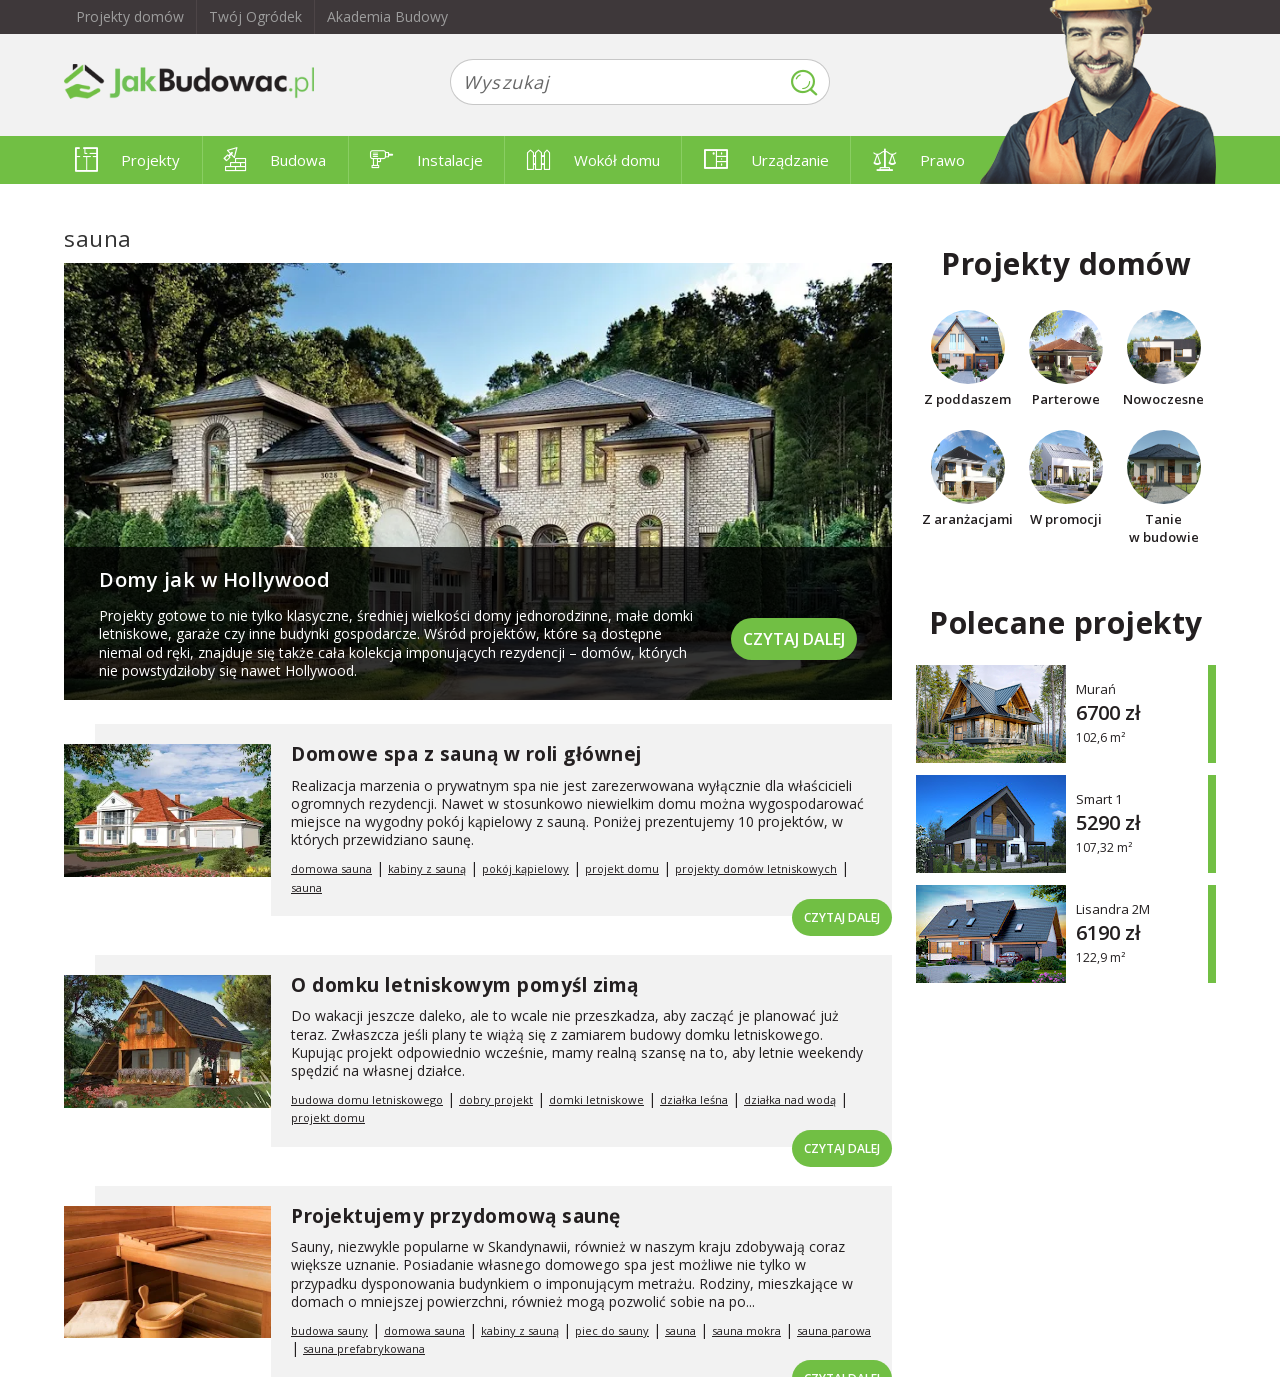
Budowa (275, 160)
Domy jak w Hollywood (214, 579)
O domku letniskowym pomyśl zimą (465, 985)
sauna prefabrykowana (364, 1348)
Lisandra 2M (1113, 908)
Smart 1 (1099, 798)
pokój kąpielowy (525, 868)
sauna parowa (834, 1330)
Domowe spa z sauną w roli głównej (466, 754)
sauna (306, 887)
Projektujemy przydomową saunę (456, 1216)
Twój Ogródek (255, 16)
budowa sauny (329, 1330)
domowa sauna (331, 868)
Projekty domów (130, 16)
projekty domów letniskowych (756, 868)
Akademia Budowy (387, 16)
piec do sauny (612, 1330)
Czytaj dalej (794, 639)
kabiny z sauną (427, 868)
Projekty (127, 160)
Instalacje (426, 160)
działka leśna (694, 1099)
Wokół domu (593, 160)
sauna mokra (746, 1330)
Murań (1096, 688)
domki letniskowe (596, 1099)
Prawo (919, 160)
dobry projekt (496, 1099)
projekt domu (622, 868)
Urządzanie (766, 160)
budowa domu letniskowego (367, 1099)
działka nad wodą (790, 1099)
